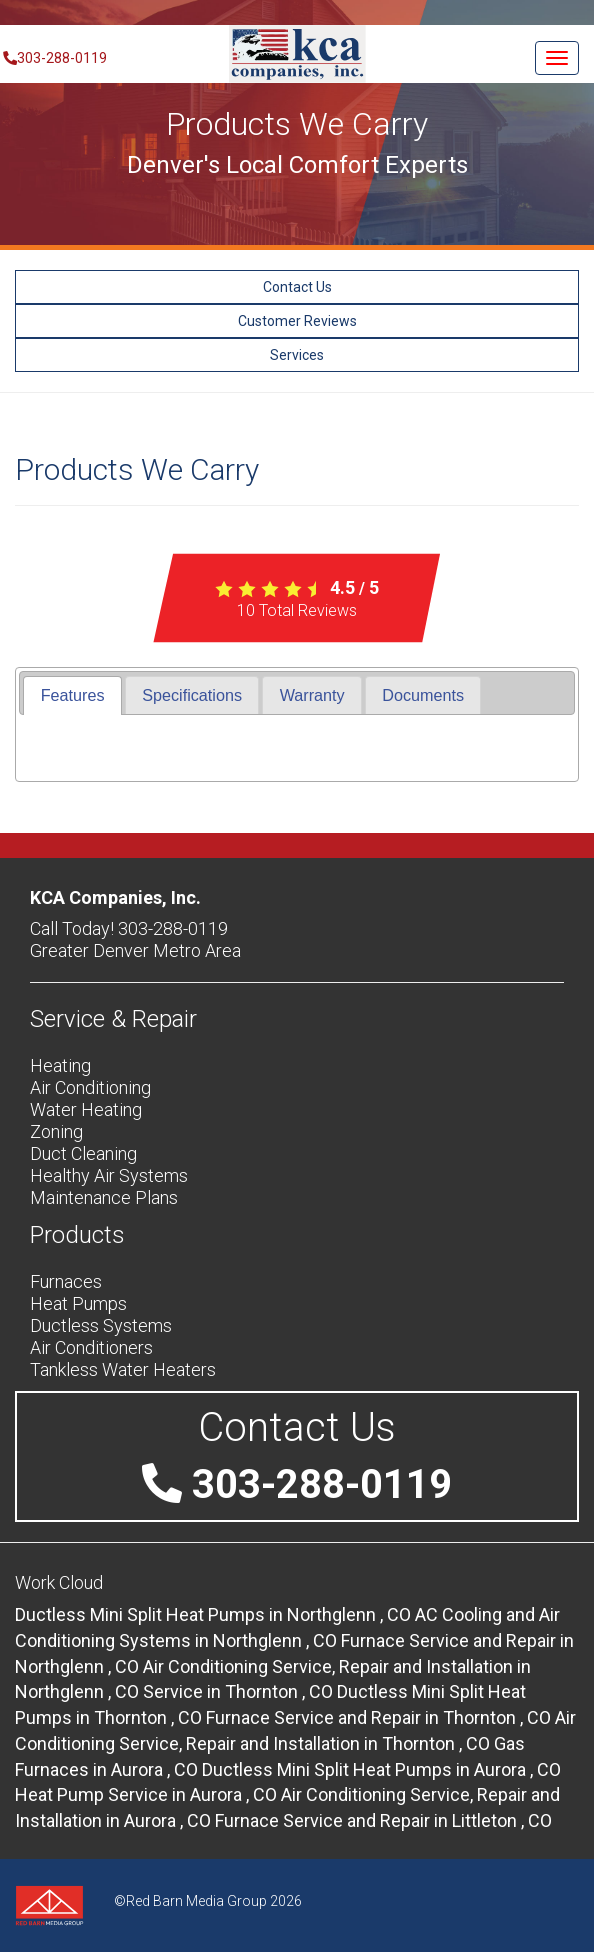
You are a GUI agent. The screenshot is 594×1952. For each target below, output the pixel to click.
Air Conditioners (91, 1347)
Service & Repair (113, 1019)
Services (297, 355)
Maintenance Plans (104, 1197)
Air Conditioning (90, 1087)
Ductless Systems (101, 1325)
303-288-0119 (53, 58)
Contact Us (297, 287)
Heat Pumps (78, 1303)
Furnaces (66, 1281)
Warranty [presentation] (312, 695)
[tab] (72, 695)
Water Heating (86, 1109)
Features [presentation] (73, 695)
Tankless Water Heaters (123, 1369)
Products (77, 1235)
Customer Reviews (297, 321)
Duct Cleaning (83, 1153)
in (215, 1614)
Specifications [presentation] (192, 695)
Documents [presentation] (423, 695)
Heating (60, 1065)
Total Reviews (297, 610)
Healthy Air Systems (109, 1175)
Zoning (56, 1131)
